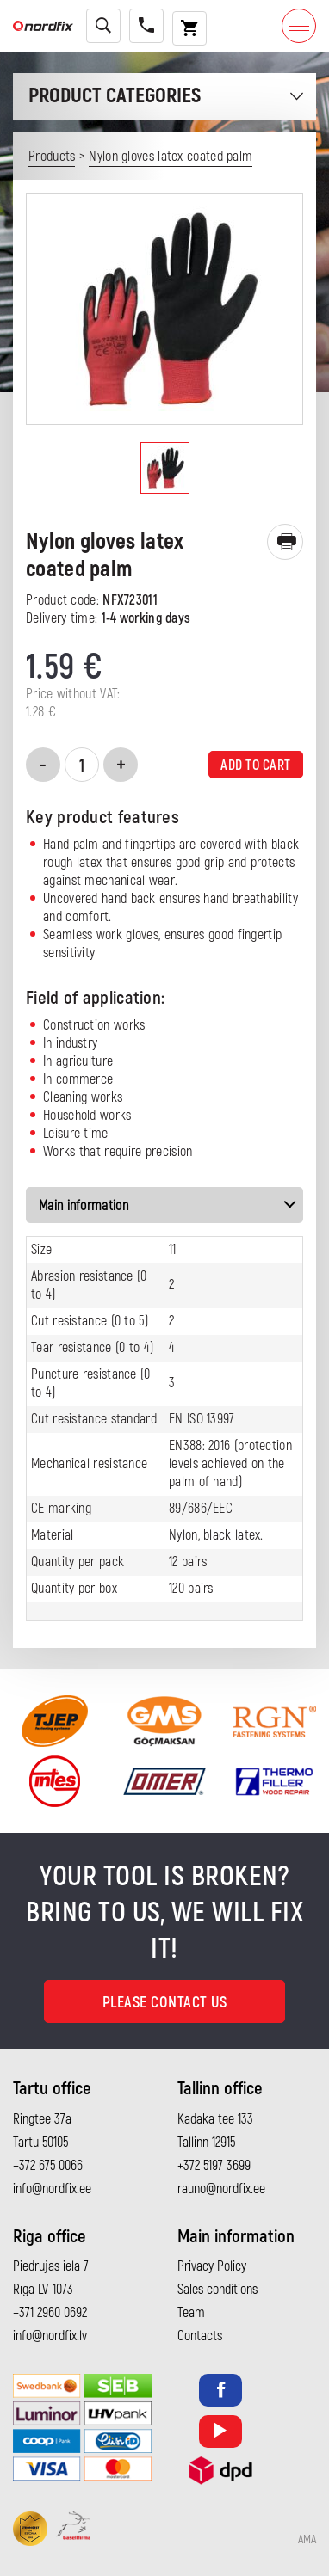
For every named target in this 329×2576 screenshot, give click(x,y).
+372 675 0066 (48, 2165)
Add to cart (255, 765)
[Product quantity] (82, 764)
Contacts (199, 2336)
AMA (307, 2540)
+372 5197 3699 (214, 2165)
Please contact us (164, 2003)
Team (191, 2312)
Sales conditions (217, 2289)
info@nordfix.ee (52, 2189)
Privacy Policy (211, 2266)
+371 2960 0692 (50, 2312)
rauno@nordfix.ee (221, 2189)
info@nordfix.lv (50, 2336)
